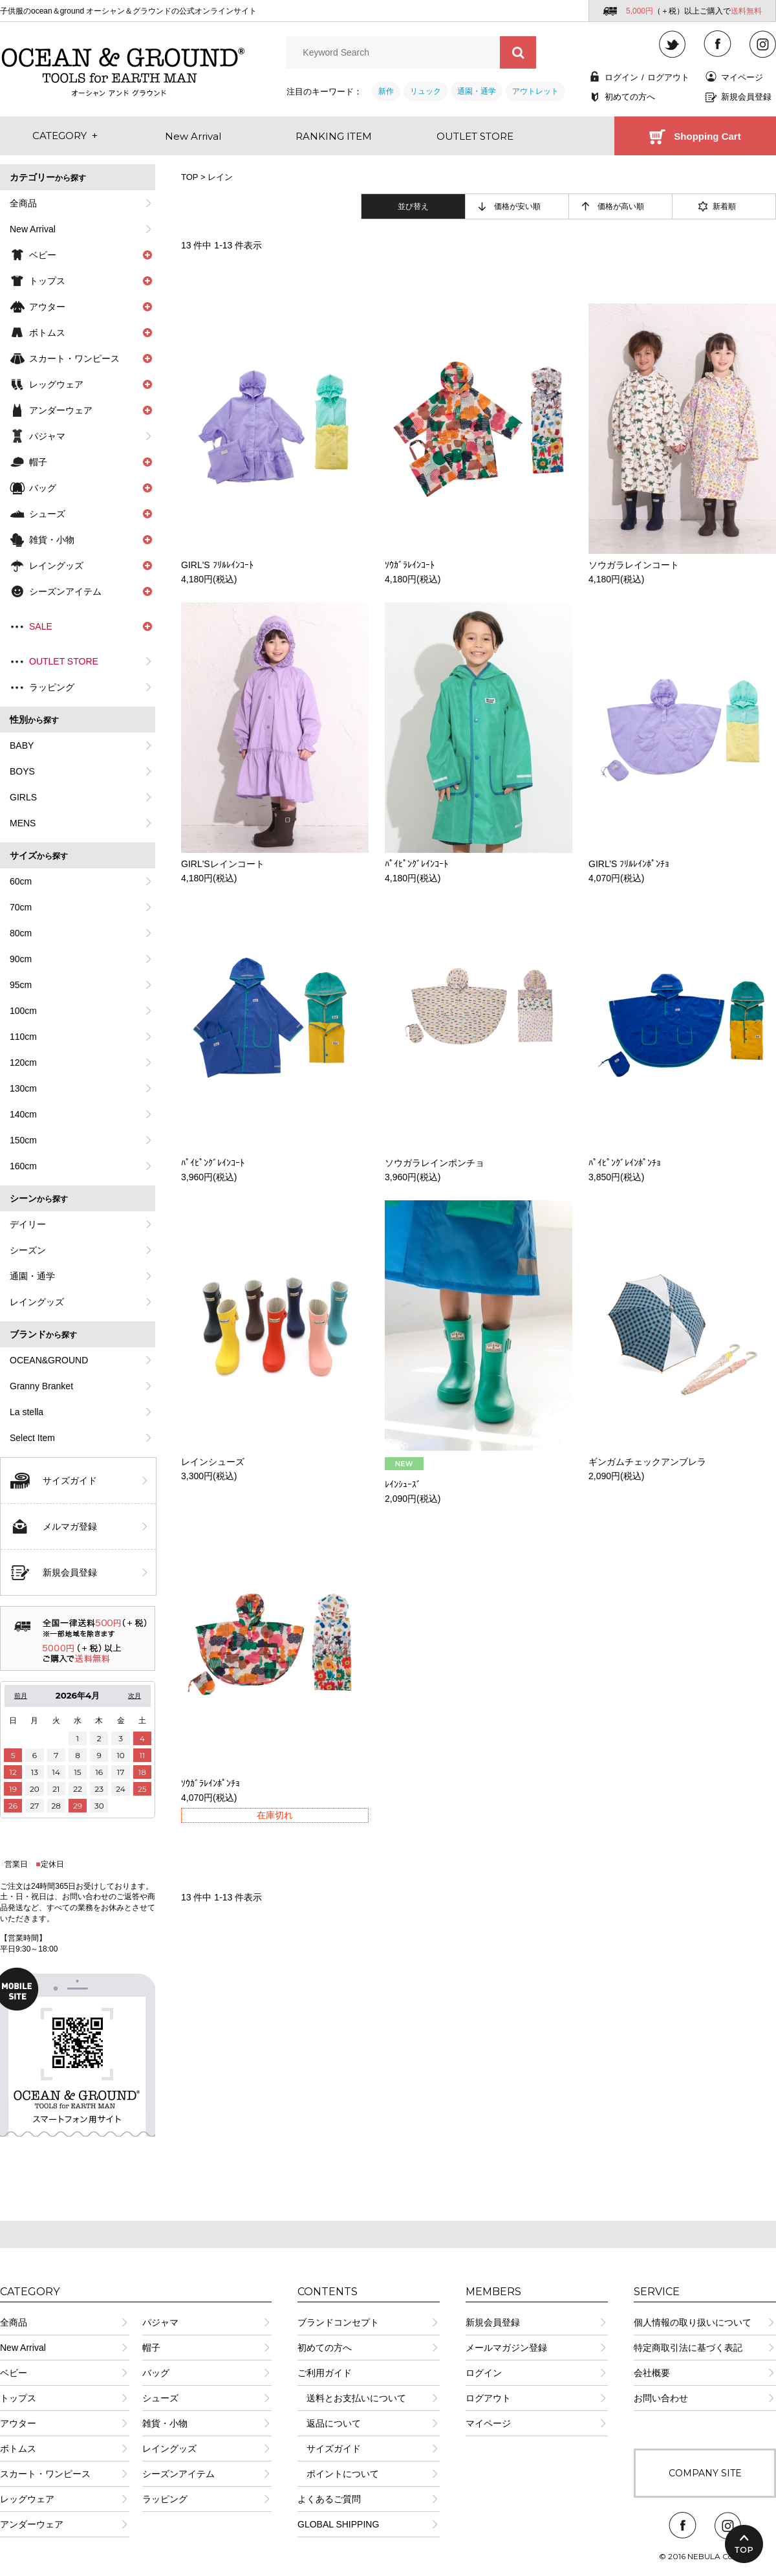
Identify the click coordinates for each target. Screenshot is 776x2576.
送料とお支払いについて (351, 2398)
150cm (23, 1140)
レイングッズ (37, 1302)
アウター (18, 2423)
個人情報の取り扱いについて (692, 2322)
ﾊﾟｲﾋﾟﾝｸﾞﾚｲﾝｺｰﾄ (416, 864)
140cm (23, 1114)
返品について (329, 2423)
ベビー (13, 2373)
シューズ (160, 2398)
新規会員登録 (746, 97)
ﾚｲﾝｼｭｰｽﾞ (403, 1484)
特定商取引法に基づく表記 (688, 2347)
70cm (21, 907)
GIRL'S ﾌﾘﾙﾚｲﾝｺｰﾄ (217, 565)
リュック (425, 91)
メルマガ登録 (70, 1526)
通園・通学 (476, 91)
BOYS (22, 771)
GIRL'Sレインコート (222, 864)
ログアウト (668, 77)
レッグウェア (27, 2499)
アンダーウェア (31, 2524)
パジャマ (47, 436)
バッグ (155, 2373)
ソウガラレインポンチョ (434, 1163)
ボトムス (18, 2448)
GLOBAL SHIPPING (338, 2524)
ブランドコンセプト (338, 2322)
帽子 (151, 2347)
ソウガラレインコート (633, 565)
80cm (21, 933)
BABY (22, 745)
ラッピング (51, 687)
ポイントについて (338, 2474)
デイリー (28, 1224)
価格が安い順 (517, 206)
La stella (26, 1412)
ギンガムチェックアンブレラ (647, 1462)
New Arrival (33, 229)
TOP (189, 177)
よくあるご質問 (329, 2499)
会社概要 (652, 2373)
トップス (18, 2398)
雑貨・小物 (165, 2423)
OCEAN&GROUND (49, 1360)
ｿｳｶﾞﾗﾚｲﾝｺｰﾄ (410, 565)
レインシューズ (212, 1462)
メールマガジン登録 (506, 2347)
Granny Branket (41, 1386)
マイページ (742, 77)
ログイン (621, 77)
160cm (23, 1166)
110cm (23, 1036)
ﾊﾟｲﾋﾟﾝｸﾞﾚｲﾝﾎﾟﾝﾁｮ (624, 1163)
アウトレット (535, 91)
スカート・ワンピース (45, 2474)
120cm (23, 1062)
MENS (23, 823)
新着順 (724, 206)
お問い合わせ (661, 2398)
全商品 (23, 203)
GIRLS (23, 797)
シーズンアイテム (178, 2474)
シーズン (28, 1250)
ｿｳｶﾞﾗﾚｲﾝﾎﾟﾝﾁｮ (210, 1783)
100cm (23, 1011)
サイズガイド (70, 1480)
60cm (21, 881)
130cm (23, 1088)
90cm (21, 959)
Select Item (32, 1438)
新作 (386, 91)
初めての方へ (630, 97)
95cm (21, 985)
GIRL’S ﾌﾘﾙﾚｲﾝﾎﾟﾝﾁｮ (628, 864)
